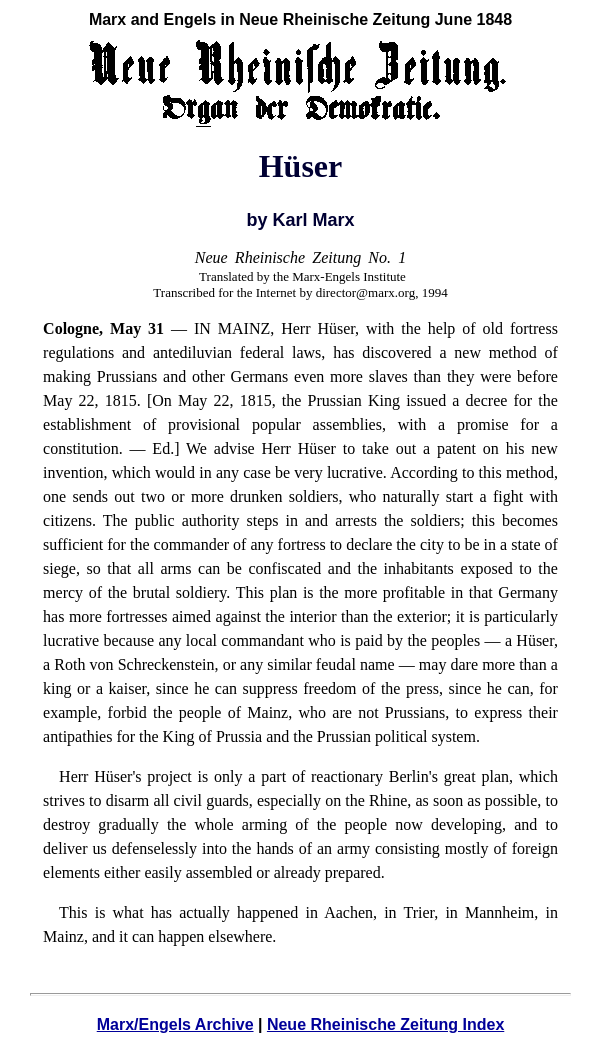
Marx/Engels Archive (175, 1024)
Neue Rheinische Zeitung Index (385, 1024)
